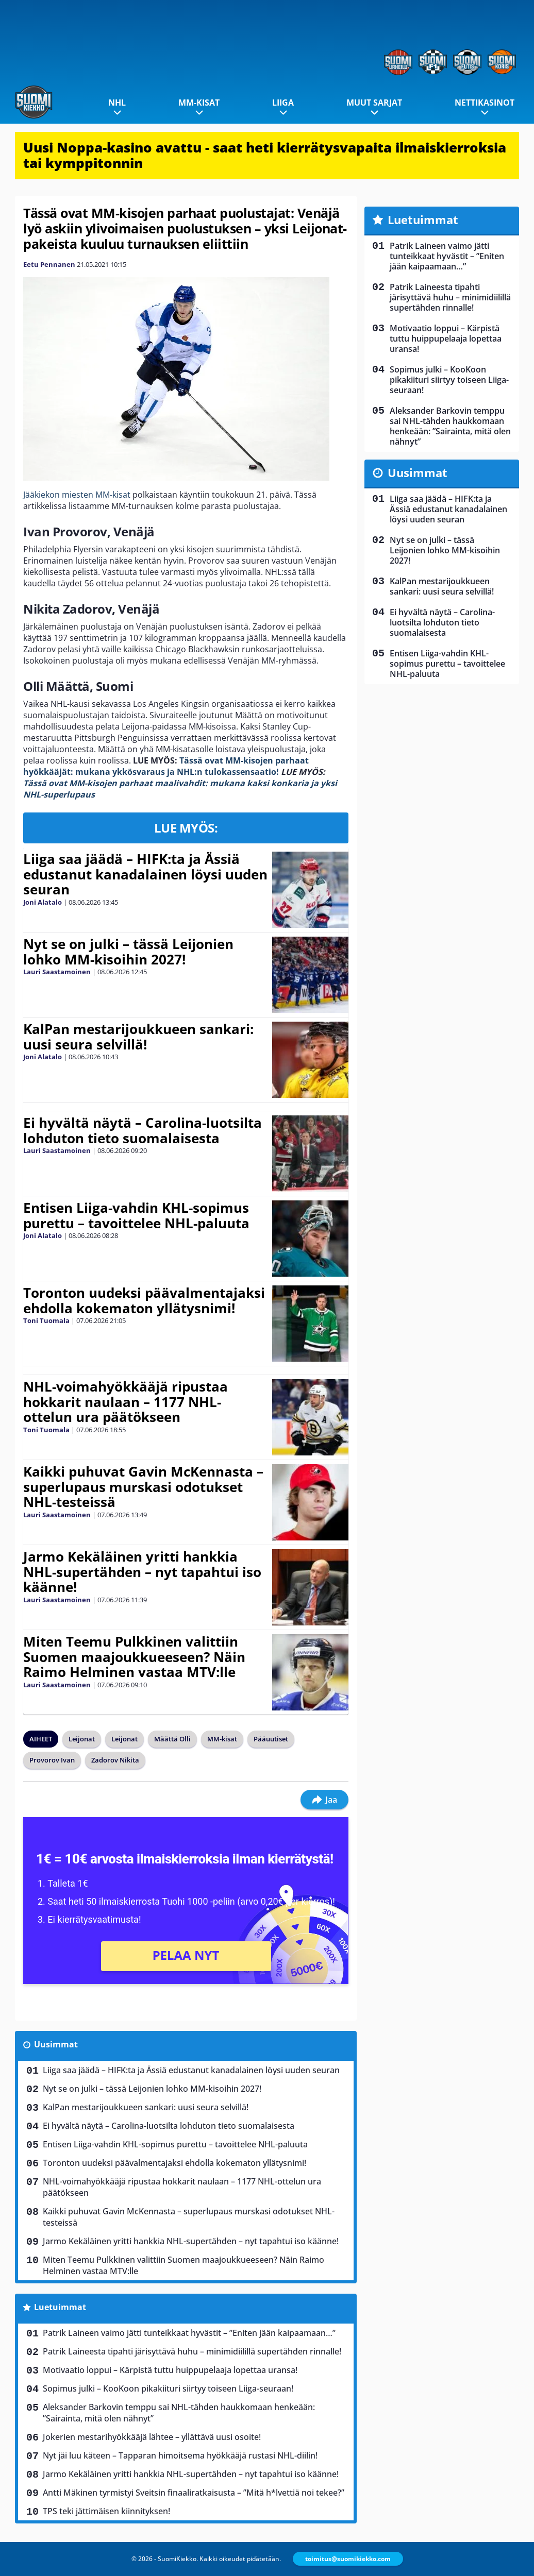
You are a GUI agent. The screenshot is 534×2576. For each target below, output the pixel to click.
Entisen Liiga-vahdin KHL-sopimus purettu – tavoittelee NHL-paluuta (136, 1215)
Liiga (283, 102)
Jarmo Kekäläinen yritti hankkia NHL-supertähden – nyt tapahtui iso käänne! (142, 1572)
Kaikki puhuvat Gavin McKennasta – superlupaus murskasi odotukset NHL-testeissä (143, 1487)
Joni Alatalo (42, 902)
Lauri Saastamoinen (57, 971)
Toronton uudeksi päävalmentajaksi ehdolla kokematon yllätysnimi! (144, 1300)
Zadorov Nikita (115, 1760)
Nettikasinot (484, 102)
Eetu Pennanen (49, 264)
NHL (117, 102)
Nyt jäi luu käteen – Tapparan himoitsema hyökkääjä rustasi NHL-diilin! (180, 2455)
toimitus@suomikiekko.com (348, 2558)
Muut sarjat (374, 102)
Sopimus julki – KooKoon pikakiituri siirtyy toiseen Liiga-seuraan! (168, 2388)
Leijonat (82, 1738)
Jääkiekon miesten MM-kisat (76, 494)
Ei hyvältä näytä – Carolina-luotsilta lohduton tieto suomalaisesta (142, 1130)
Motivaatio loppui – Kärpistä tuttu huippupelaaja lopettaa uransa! (170, 2370)
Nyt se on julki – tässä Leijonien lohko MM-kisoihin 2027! (128, 952)
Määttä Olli (172, 1738)
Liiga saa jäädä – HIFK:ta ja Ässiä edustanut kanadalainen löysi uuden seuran (145, 874)
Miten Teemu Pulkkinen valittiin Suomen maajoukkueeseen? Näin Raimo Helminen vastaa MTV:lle (134, 1657)
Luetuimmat (60, 2307)
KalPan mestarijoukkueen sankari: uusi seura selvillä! (138, 1037)
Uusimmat (56, 2044)
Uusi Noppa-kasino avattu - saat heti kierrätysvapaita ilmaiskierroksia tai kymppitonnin (264, 155)
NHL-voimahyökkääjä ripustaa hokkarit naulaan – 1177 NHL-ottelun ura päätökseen (125, 1402)
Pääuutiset (271, 1738)
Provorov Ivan (52, 1760)
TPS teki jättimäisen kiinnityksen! (106, 2511)
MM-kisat (199, 102)
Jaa (324, 1799)
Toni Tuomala (46, 1320)
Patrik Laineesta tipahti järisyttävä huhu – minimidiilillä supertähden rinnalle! (192, 2351)
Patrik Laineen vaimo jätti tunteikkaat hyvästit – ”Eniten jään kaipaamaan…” (189, 2332)
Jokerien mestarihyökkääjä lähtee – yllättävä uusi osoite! (152, 2437)
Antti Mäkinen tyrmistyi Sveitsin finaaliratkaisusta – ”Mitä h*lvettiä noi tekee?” (193, 2492)
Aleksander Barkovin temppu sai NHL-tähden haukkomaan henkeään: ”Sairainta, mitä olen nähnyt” (179, 2412)
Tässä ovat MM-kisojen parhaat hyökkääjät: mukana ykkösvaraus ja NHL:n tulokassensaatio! (166, 766)
